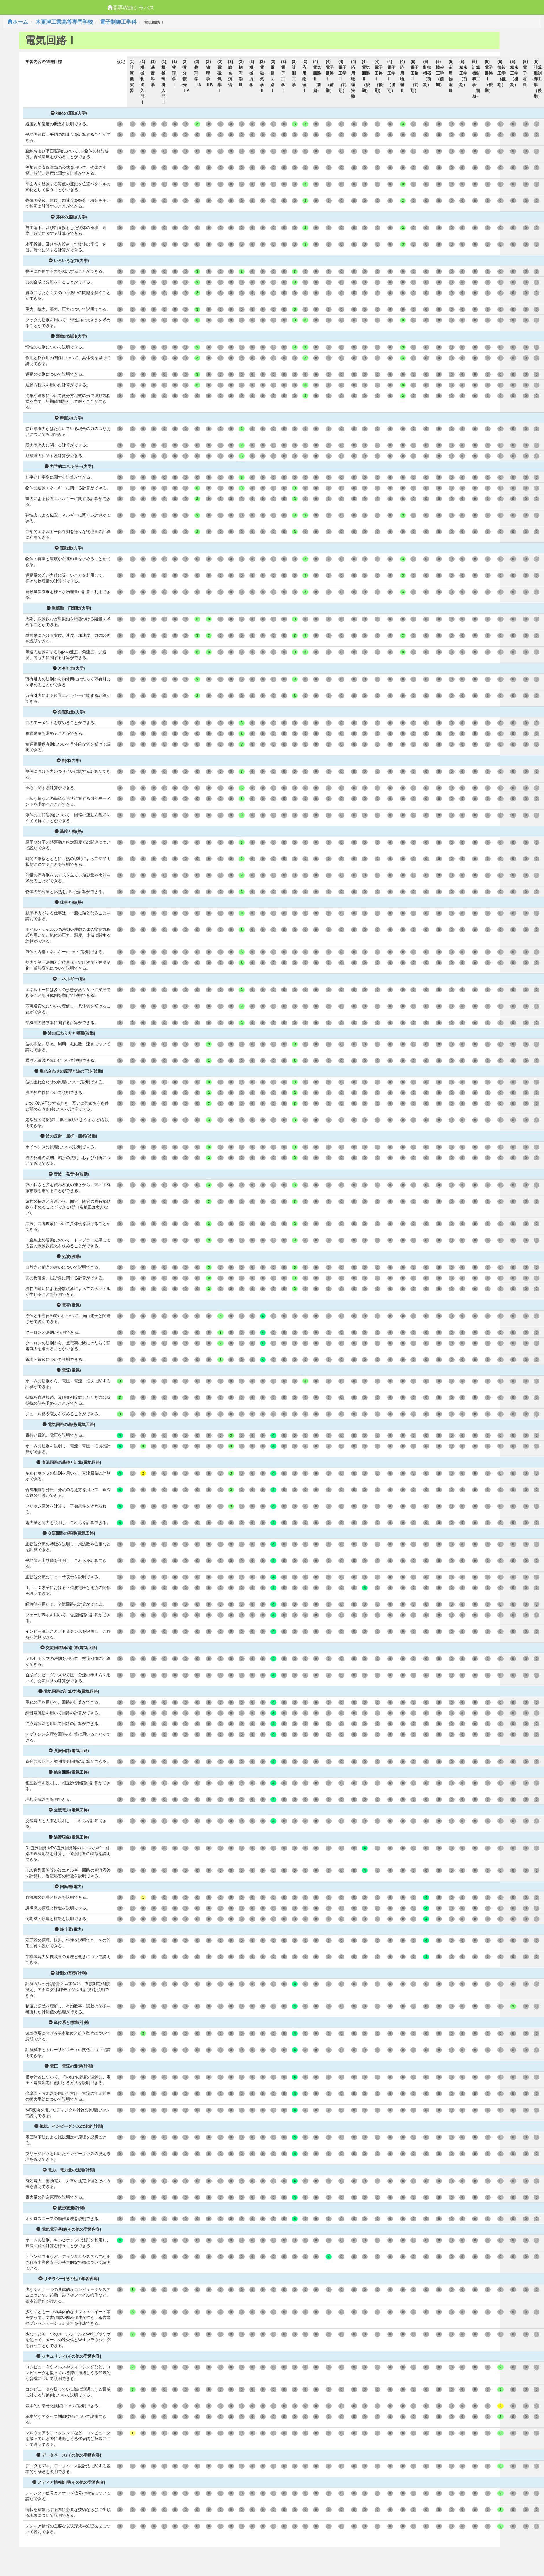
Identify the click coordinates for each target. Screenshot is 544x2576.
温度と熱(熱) (69, 831)
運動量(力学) (69, 548)
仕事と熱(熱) (69, 902)
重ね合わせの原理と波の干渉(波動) (68, 1071)
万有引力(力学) (69, 668)
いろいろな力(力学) (69, 260)
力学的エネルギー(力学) (69, 466)
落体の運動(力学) (69, 217)
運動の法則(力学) (69, 336)
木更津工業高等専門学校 (64, 22)
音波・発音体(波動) (69, 1174)
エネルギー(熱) (69, 979)
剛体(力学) (69, 760)
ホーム (17, 22)
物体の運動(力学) (69, 113)
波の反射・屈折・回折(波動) (68, 1136)
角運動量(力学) (69, 712)
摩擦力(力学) (69, 418)
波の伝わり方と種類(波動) (69, 1033)
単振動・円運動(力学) (69, 608)
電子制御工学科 (118, 22)
